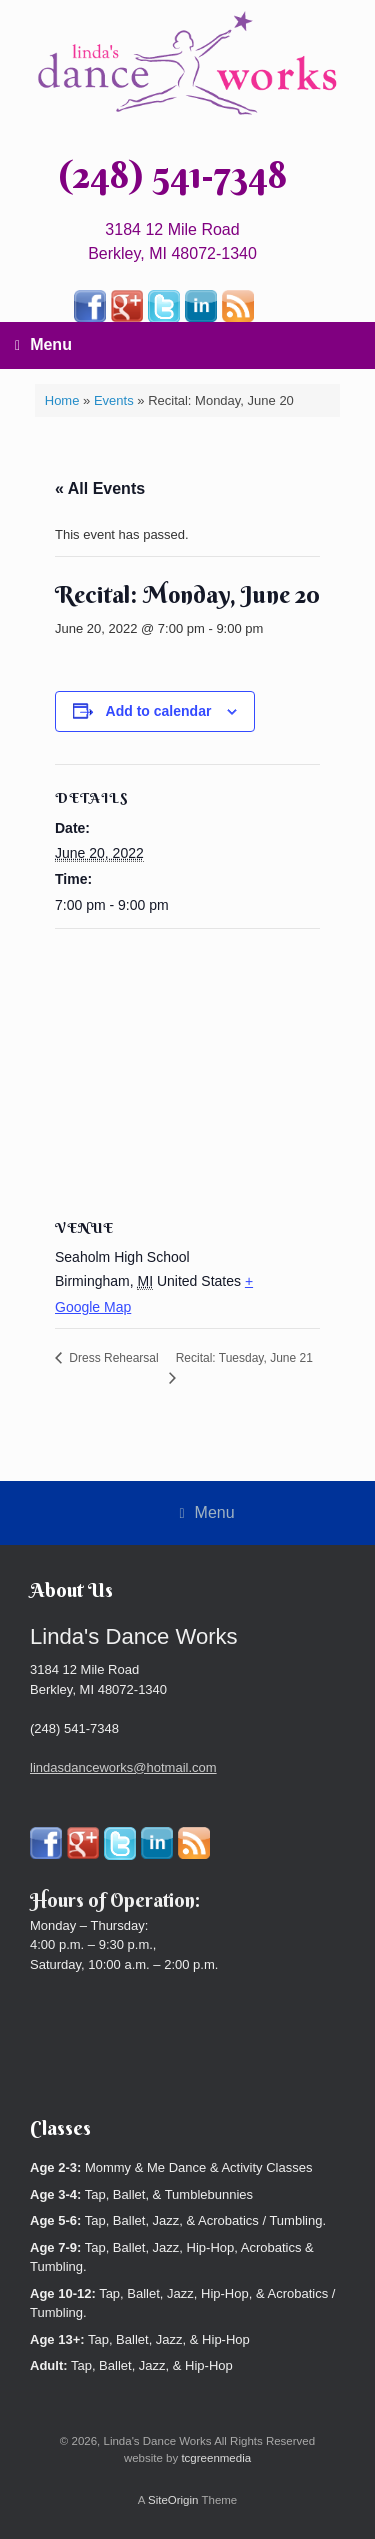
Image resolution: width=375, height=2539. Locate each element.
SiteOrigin (173, 2500)
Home (62, 400)
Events (114, 400)
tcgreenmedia (216, 2458)
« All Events (100, 488)
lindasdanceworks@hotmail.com (123, 1767)
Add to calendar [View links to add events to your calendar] (159, 711)
